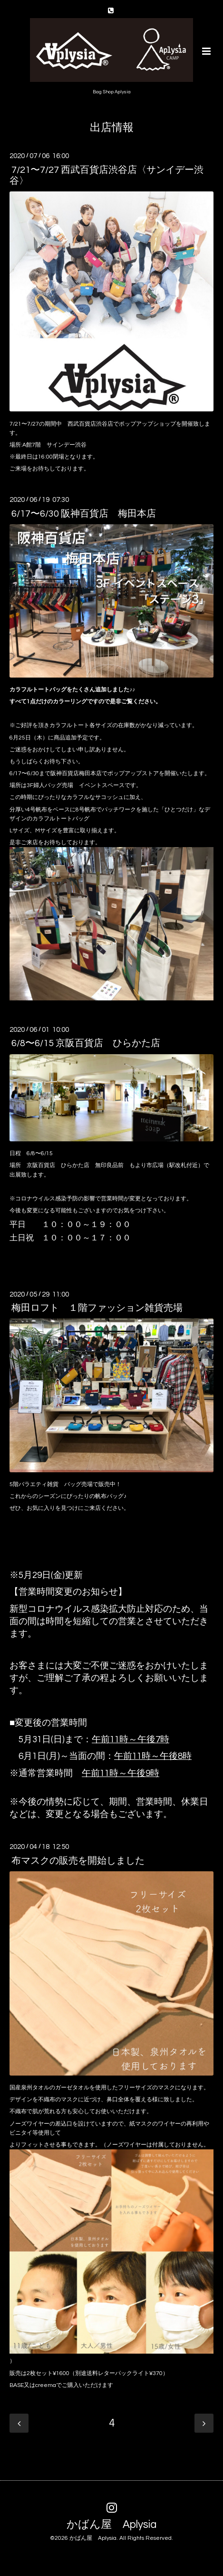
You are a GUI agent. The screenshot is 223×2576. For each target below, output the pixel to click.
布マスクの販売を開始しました (78, 1860)
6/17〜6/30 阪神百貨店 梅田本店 (83, 513)
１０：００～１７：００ (86, 1237)
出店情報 (112, 127)
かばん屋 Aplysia (111, 2524)
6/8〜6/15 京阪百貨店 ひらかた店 (85, 1043)
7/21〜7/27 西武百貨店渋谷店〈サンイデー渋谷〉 (107, 175)
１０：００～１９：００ (86, 1224)
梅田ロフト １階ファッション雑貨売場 (97, 1308)
